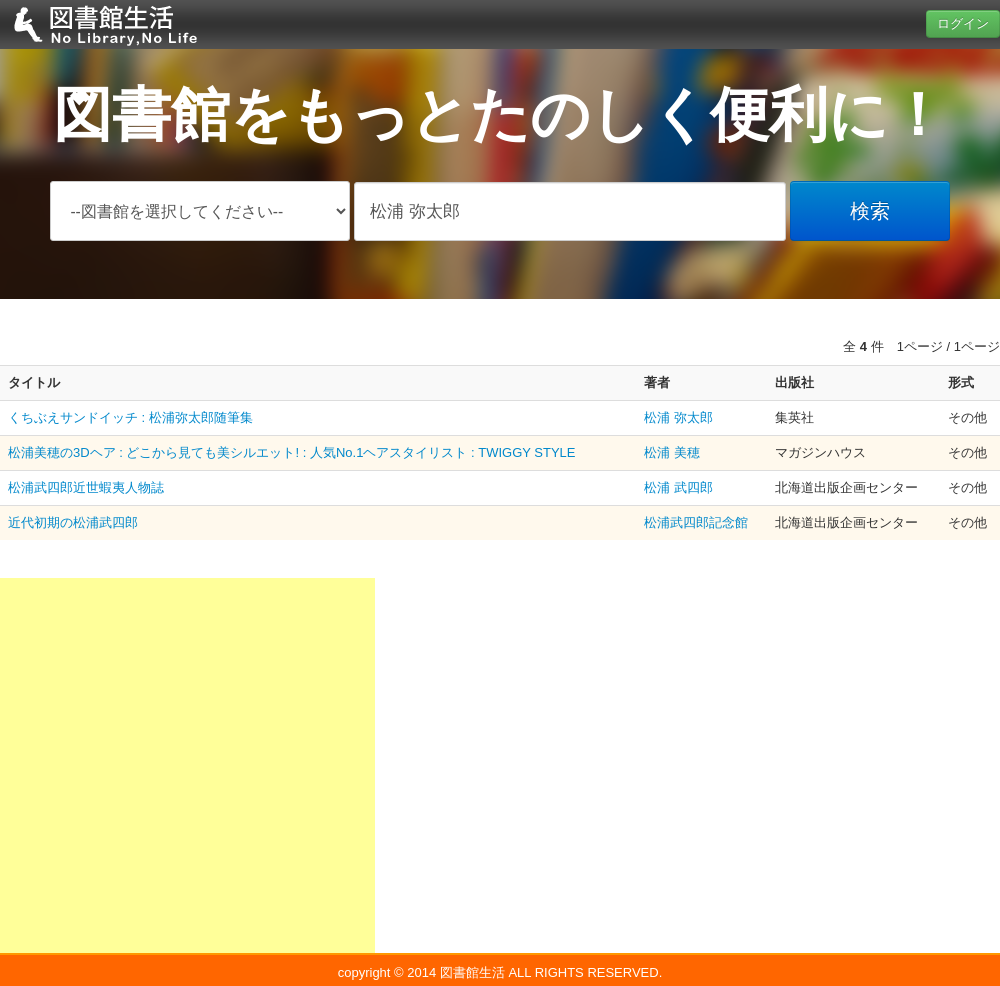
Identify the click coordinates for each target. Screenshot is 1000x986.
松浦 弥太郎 (678, 417)
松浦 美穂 (672, 452)
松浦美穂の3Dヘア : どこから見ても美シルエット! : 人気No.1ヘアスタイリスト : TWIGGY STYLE (291, 452)
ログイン (963, 23)
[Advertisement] (187, 765)
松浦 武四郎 (678, 487)
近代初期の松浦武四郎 (73, 522)
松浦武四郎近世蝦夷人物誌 (86, 487)
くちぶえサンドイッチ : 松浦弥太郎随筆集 (130, 417)
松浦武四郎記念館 (696, 522)
